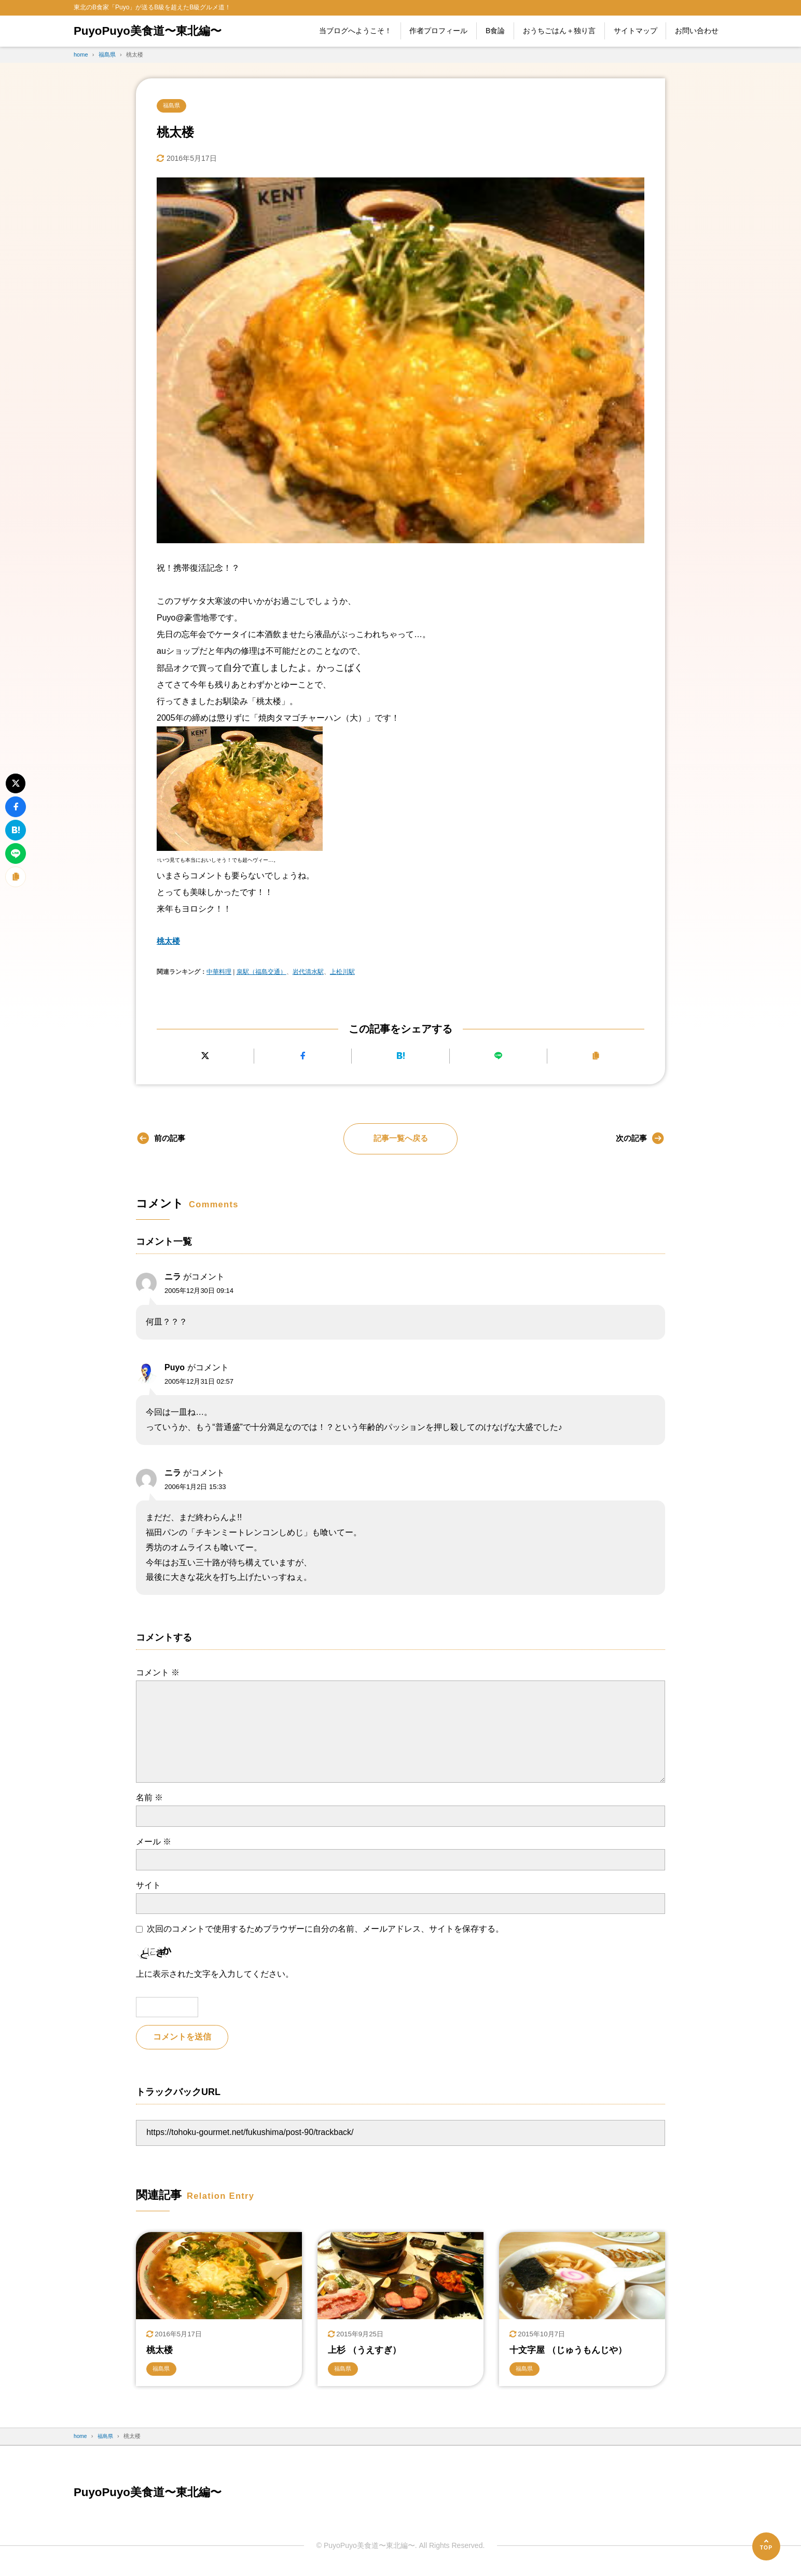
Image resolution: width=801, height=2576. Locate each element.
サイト (148, 1886)
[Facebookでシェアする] (302, 1057)
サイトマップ (635, 30)
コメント (157, 1673)
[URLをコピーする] (595, 1057)
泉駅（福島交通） (261, 972)
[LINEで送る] (498, 1057)
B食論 (495, 30)
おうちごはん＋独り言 (559, 30)
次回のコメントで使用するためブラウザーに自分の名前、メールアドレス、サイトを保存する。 (325, 1929)
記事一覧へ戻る (400, 1139)
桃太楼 (169, 942)
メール (153, 1842)
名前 (149, 1798)
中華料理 (218, 972)
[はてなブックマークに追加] (400, 1057)
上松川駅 (342, 972)
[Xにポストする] (205, 1057)
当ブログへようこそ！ (355, 30)
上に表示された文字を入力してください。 (215, 1975)
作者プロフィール (438, 30)
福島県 (172, 106)
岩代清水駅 (308, 972)
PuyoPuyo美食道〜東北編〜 (154, 31)
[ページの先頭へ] (766, 2546)
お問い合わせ (697, 30)
